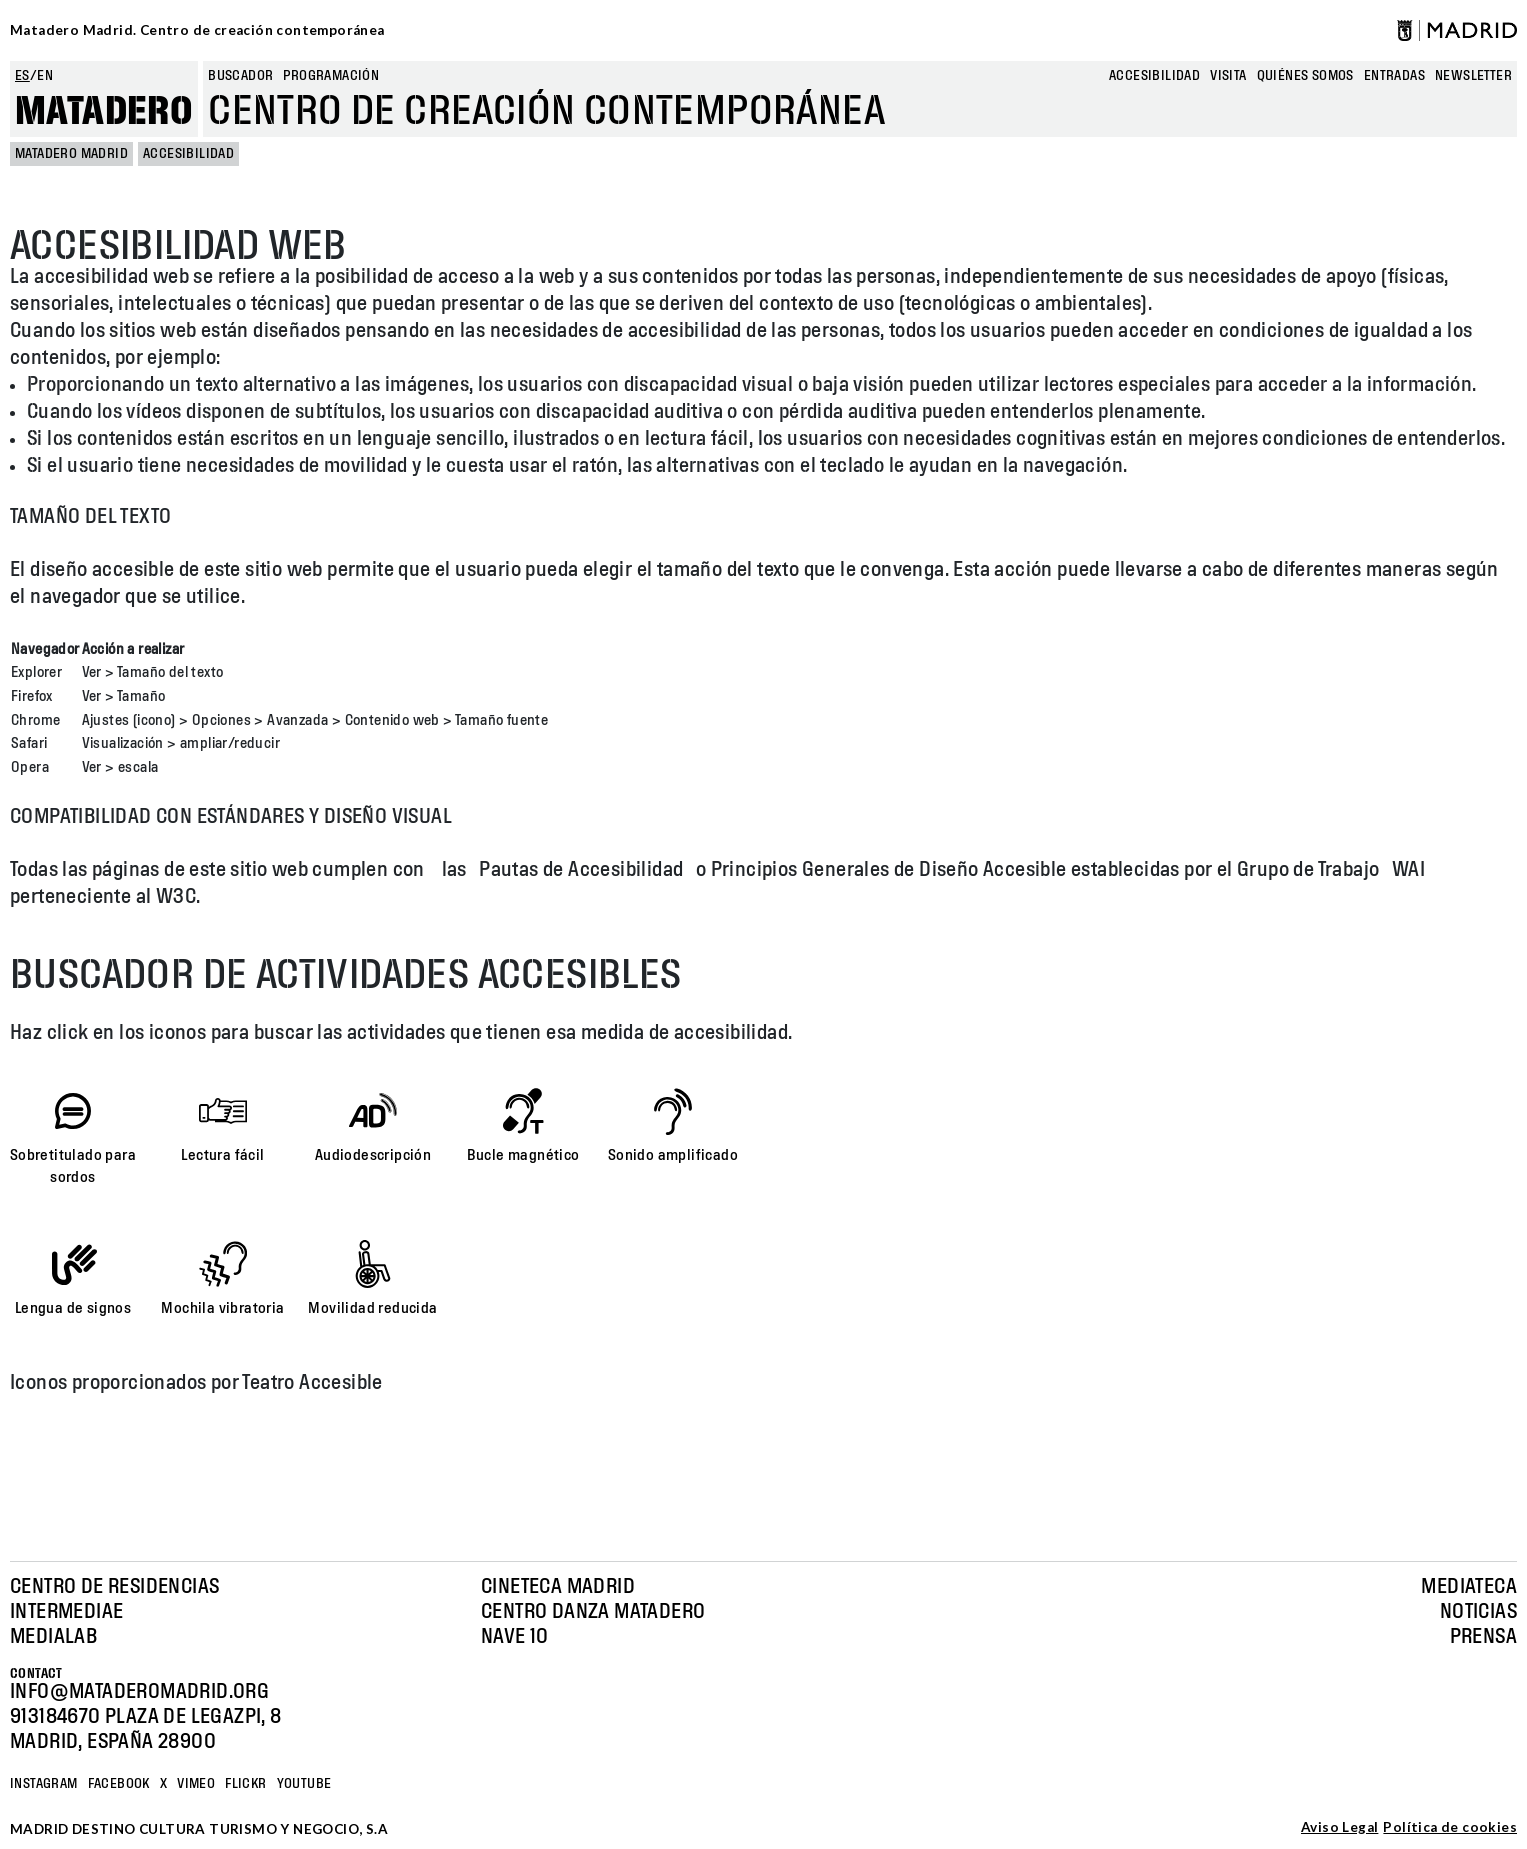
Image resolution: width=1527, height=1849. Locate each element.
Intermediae (66, 1612)
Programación (331, 76)
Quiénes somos (1305, 76)
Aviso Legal (1339, 1828)
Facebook (119, 1784)
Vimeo (196, 1784)
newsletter (1473, 76)
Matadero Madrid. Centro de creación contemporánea (197, 30)
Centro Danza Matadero (593, 1612)
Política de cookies (1450, 1828)
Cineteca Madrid (558, 1587)
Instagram (44, 1784)
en (45, 76)
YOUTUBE (304, 1784)
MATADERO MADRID (71, 154)
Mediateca (1469, 1587)
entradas (1394, 76)
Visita (1228, 76)
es (22, 76)
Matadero (104, 112)
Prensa (1483, 1637)
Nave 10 (515, 1637)
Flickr (245, 1784)
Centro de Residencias (114, 1587)
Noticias (1478, 1612)
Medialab (53, 1637)
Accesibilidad (1154, 76)
